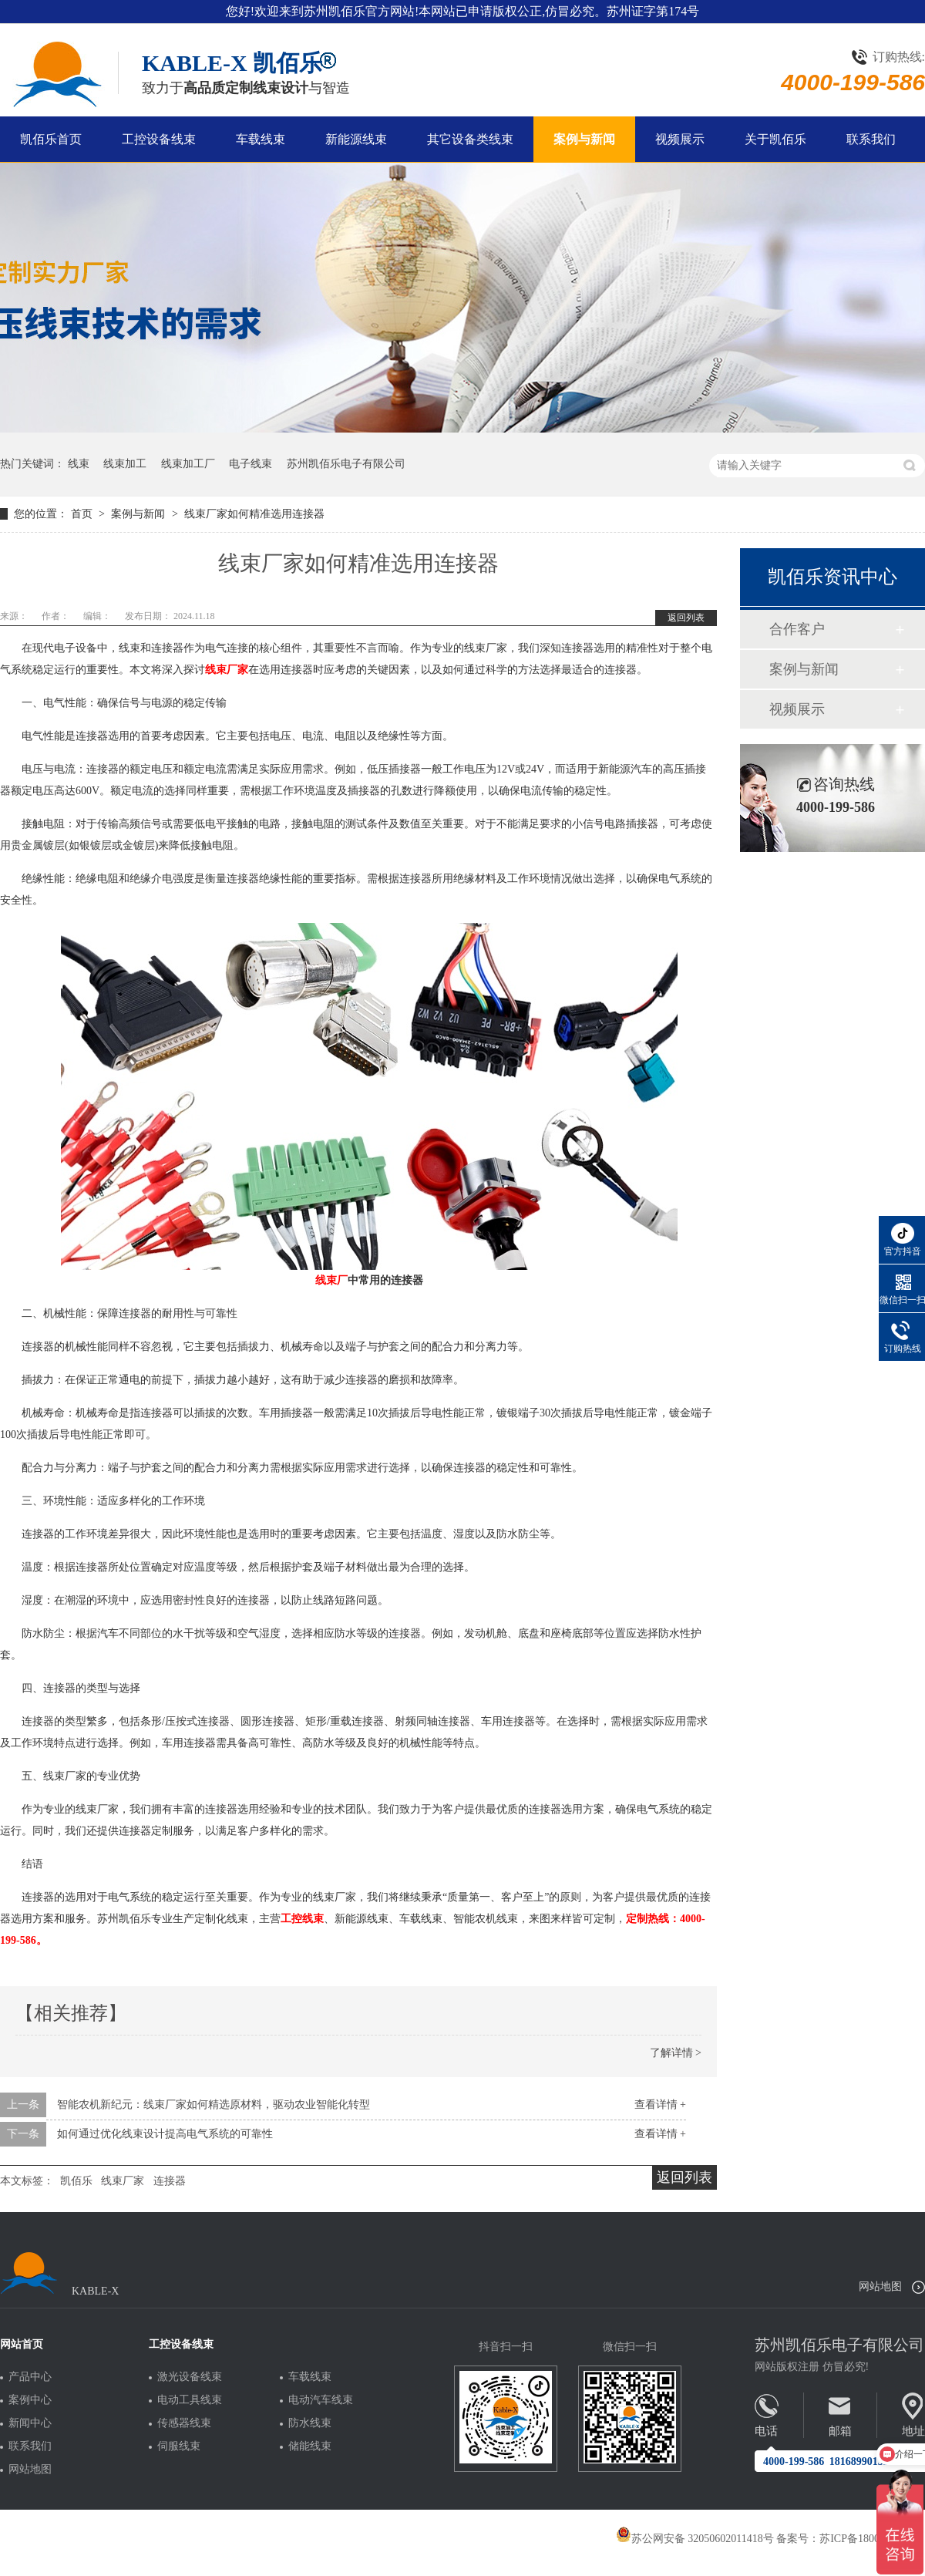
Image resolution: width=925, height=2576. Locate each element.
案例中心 (30, 2400)
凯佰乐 (76, 2181)
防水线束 (309, 2423)
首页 (83, 514)
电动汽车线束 (320, 2400)
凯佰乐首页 (51, 139)
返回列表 (686, 617)
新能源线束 (356, 139)
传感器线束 (184, 2423)
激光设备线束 (189, 2377)
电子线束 (250, 464)
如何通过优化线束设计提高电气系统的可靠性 (165, 2134)
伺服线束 (178, 2446)
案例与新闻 (584, 139)
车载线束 (260, 139)
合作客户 (797, 629)
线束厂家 (122, 2181)
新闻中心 (30, 2423)
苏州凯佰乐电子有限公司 (346, 464)
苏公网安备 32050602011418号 (695, 2538)
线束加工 (124, 464)
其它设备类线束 (470, 139)
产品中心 (30, 2377)
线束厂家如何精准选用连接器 (254, 514)
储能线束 (309, 2446)
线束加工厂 (188, 464)
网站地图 (880, 2286)
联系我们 (871, 139)
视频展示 (680, 139)
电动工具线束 (189, 2400)
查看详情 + (660, 2104)
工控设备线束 (159, 139)
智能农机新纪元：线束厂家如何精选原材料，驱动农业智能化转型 (213, 2104)
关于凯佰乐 (775, 139)
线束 (78, 464)
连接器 (169, 2181)
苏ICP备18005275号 (865, 2538)
